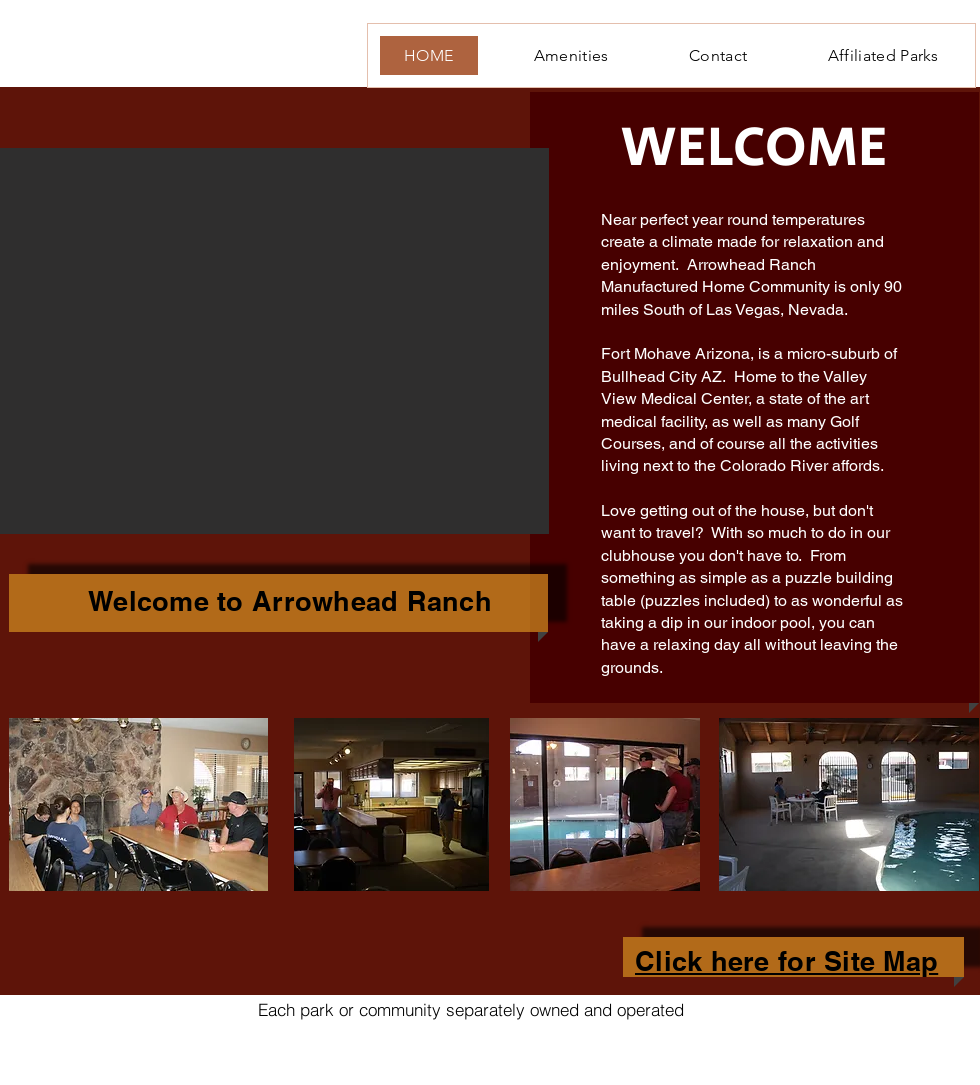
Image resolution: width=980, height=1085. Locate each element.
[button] (274, 341)
